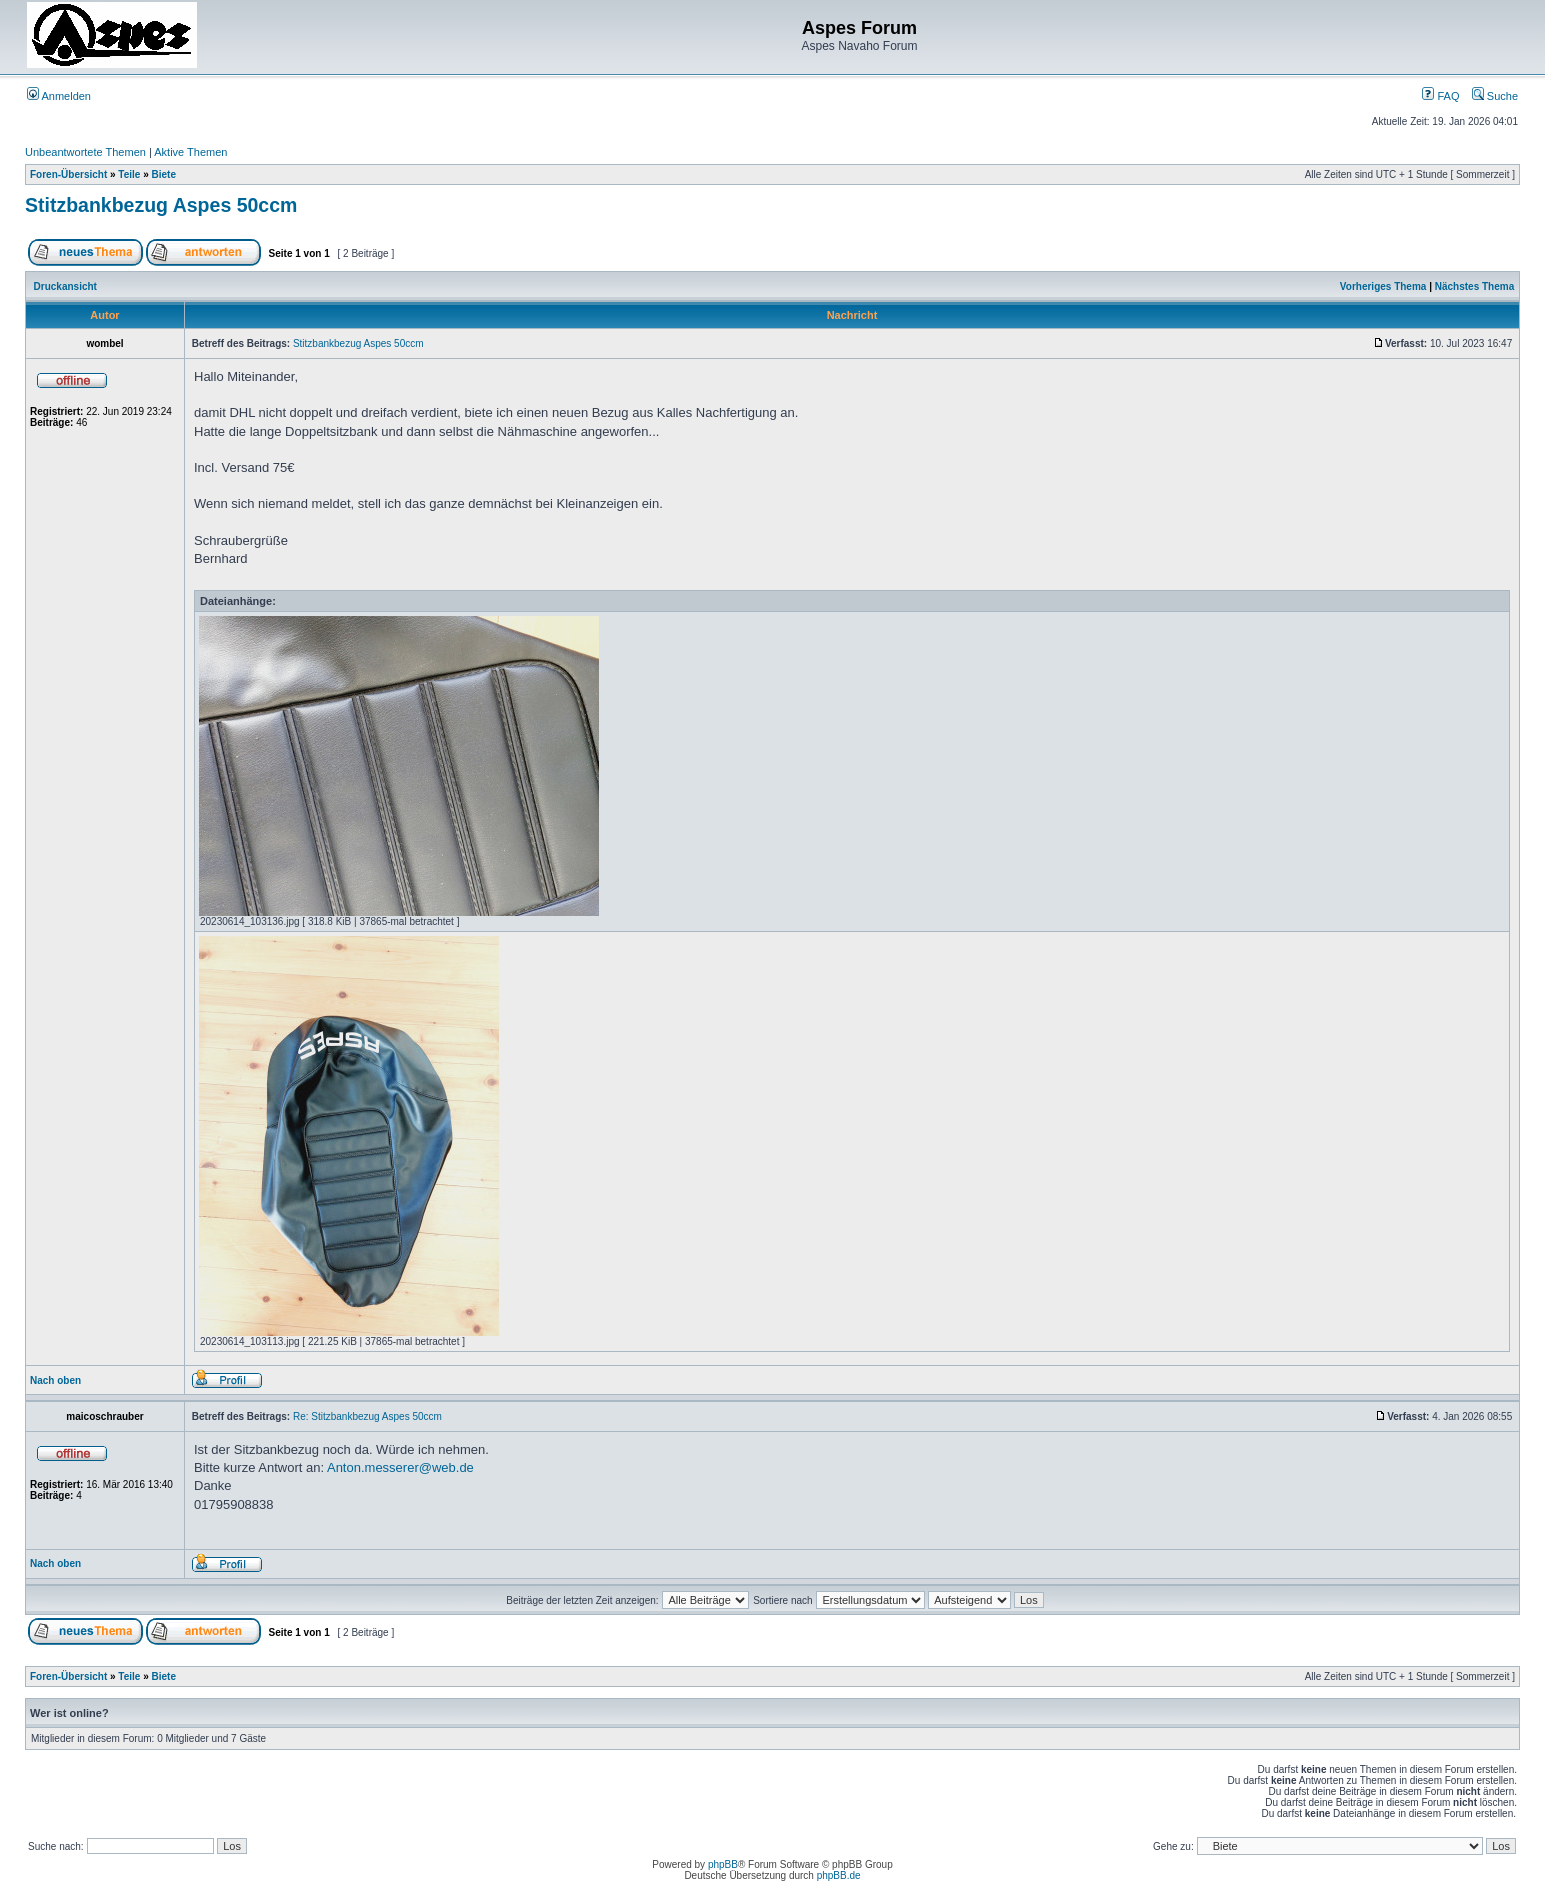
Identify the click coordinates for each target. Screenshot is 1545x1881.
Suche (1495, 96)
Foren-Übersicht (68, 174)
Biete (164, 174)
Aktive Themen (190, 152)
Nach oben (55, 1380)
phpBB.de (839, 1875)
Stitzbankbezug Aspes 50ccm (161, 205)
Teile (129, 174)
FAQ (1440, 96)
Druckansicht (65, 286)
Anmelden (59, 96)
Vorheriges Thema (1383, 286)
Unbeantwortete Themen (85, 152)
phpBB (723, 1864)
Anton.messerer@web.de (400, 1467)
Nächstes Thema (1474, 286)
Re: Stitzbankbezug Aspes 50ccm (367, 1416)
